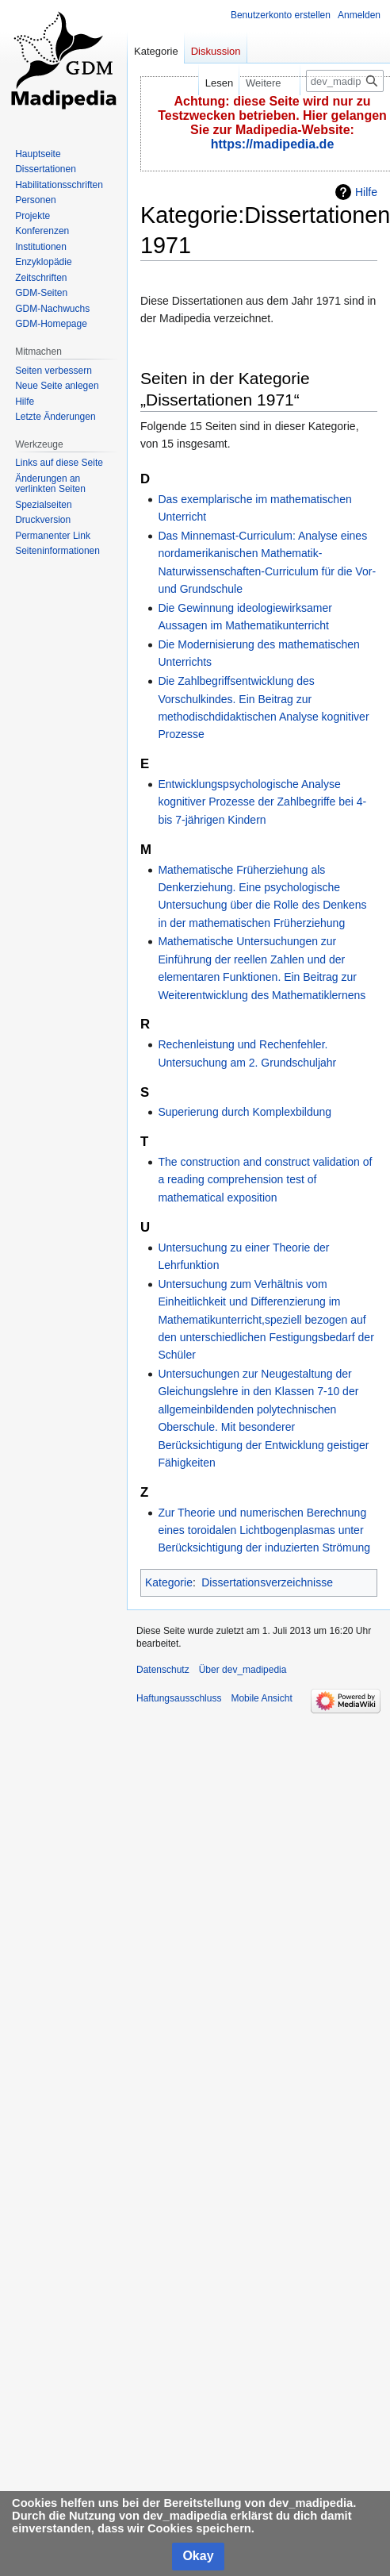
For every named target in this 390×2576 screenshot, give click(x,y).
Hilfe (366, 192)
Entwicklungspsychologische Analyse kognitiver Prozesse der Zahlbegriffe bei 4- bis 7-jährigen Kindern (262, 802)
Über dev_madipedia (243, 1669)
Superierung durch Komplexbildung (244, 1111)
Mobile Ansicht (261, 1698)
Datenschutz (162, 1669)
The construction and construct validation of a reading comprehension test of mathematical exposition (265, 1179)
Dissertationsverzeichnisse (267, 1582)
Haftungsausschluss (178, 1698)
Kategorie (169, 1582)
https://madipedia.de (273, 144)
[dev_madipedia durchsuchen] (345, 81)
